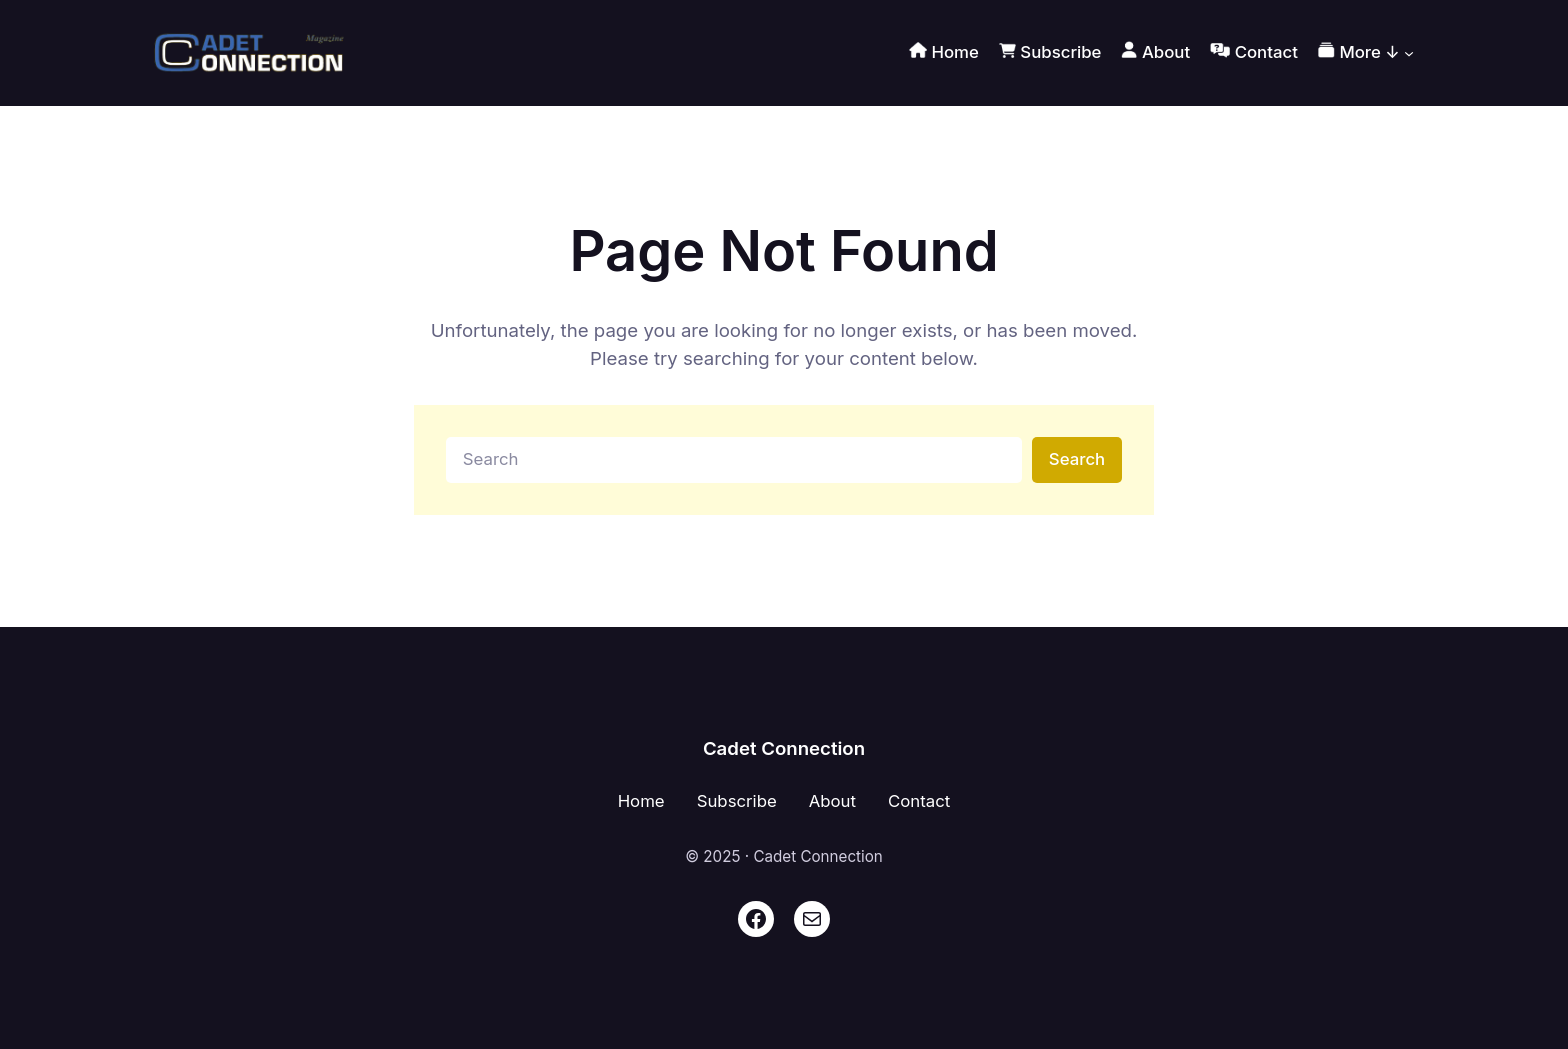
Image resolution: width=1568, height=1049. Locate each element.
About (832, 801)
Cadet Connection (784, 748)
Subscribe (737, 801)
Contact (919, 801)
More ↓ (1359, 52)
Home (641, 801)
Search (1077, 459)
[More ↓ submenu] (1409, 53)
